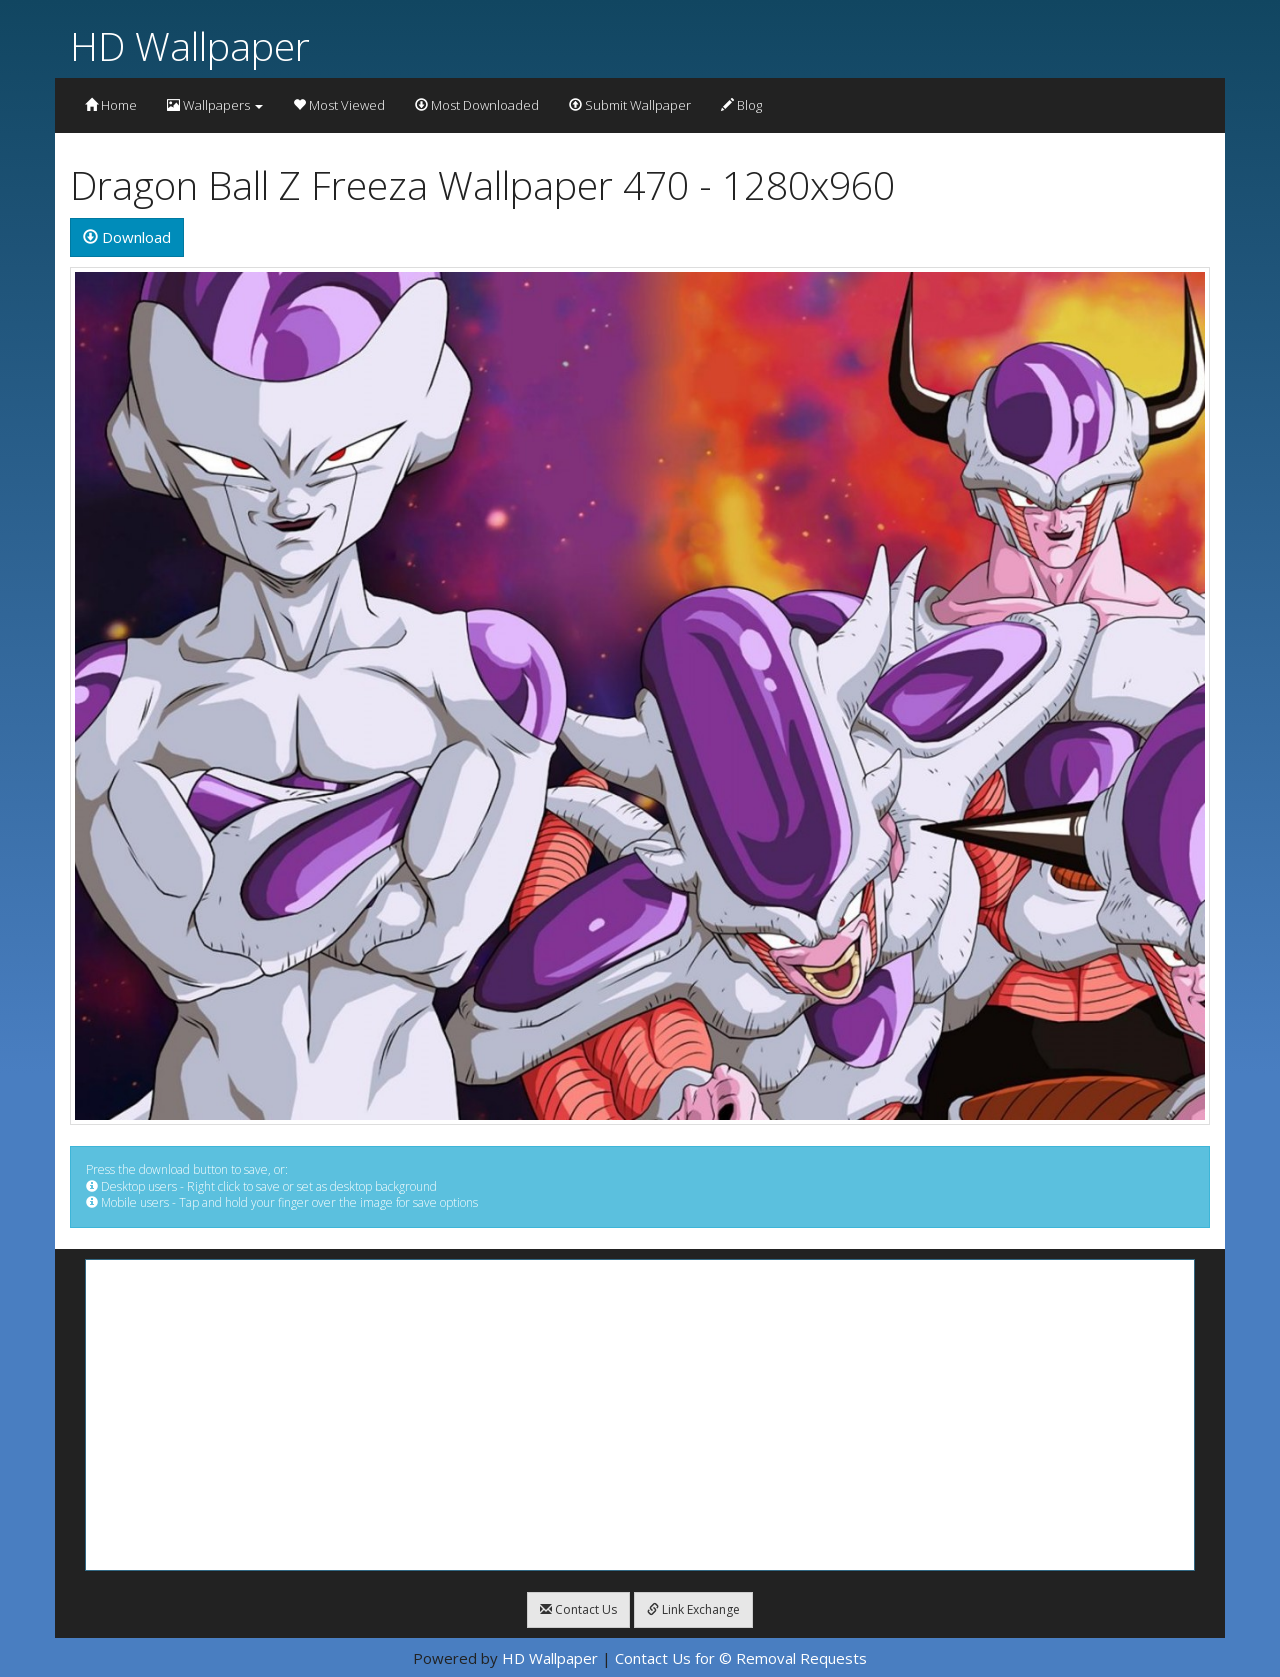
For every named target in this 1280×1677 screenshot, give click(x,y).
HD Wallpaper (190, 45)
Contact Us (578, 1609)
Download (127, 237)
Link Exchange (693, 1609)
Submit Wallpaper (630, 105)
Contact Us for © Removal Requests (741, 1658)
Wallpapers (215, 105)
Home (111, 105)
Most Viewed (339, 105)
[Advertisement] (640, 1415)
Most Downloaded (477, 105)
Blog (741, 105)
